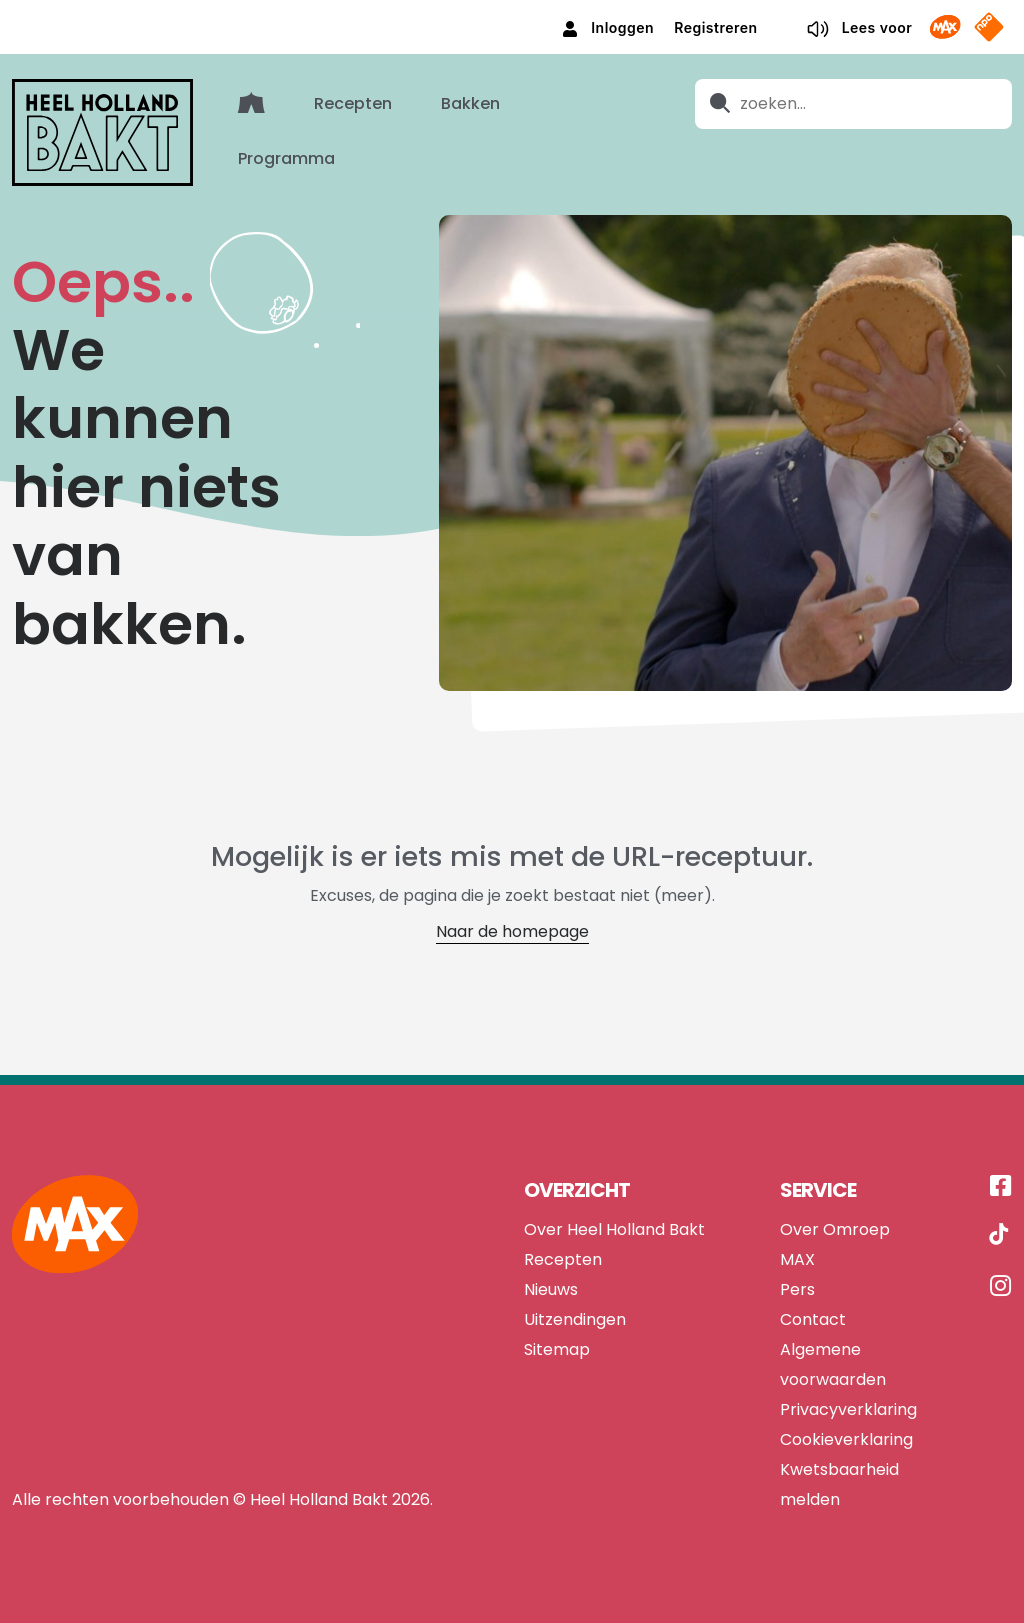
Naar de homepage (512, 929)
